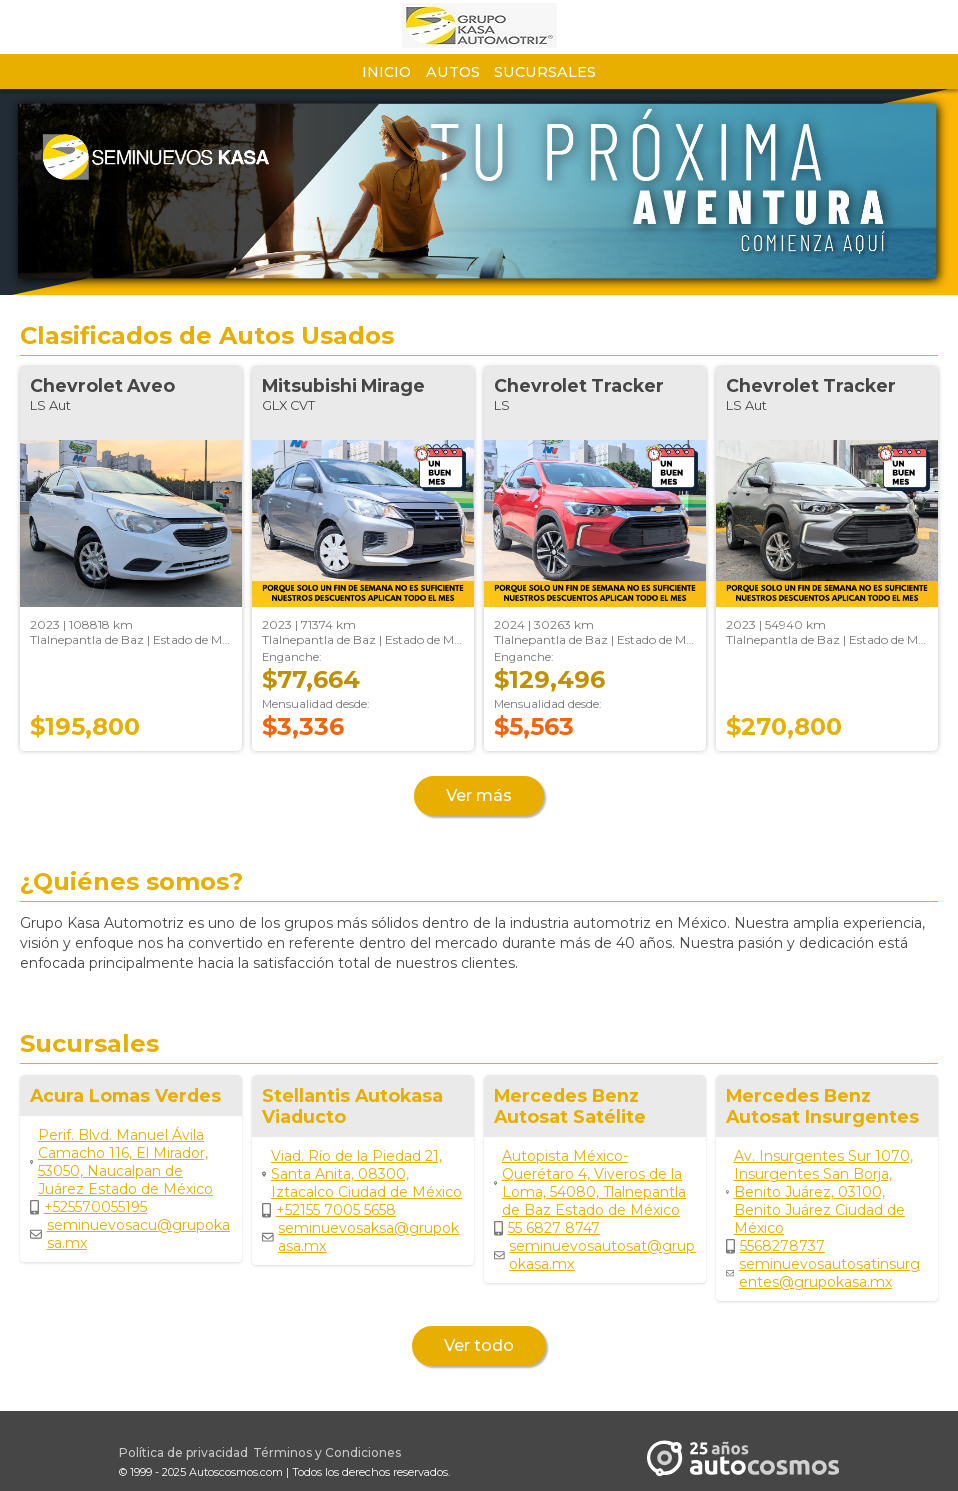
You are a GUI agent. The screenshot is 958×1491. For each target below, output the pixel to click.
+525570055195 (88, 1207)
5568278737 (775, 1246)
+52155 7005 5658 (329, 1210)
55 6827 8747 (547, 1228)
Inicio (386, 72)
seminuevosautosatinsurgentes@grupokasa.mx (823, 1273)
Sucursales (545, 72)
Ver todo (479, 1345)
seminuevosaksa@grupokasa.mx (360, 1237)
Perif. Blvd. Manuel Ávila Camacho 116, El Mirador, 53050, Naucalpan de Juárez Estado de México (121, 1162)
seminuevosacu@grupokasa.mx (130, 1234)
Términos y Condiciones (327, 1452)
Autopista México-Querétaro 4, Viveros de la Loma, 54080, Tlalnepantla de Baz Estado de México (590, 1183)
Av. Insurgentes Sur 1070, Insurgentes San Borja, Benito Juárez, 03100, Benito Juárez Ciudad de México (819, 1192)
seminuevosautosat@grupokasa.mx (594, 1255)
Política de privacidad (183, 1452)
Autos (453, 72)
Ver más (479, 795)
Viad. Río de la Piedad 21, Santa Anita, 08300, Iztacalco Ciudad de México (362, 1174)
